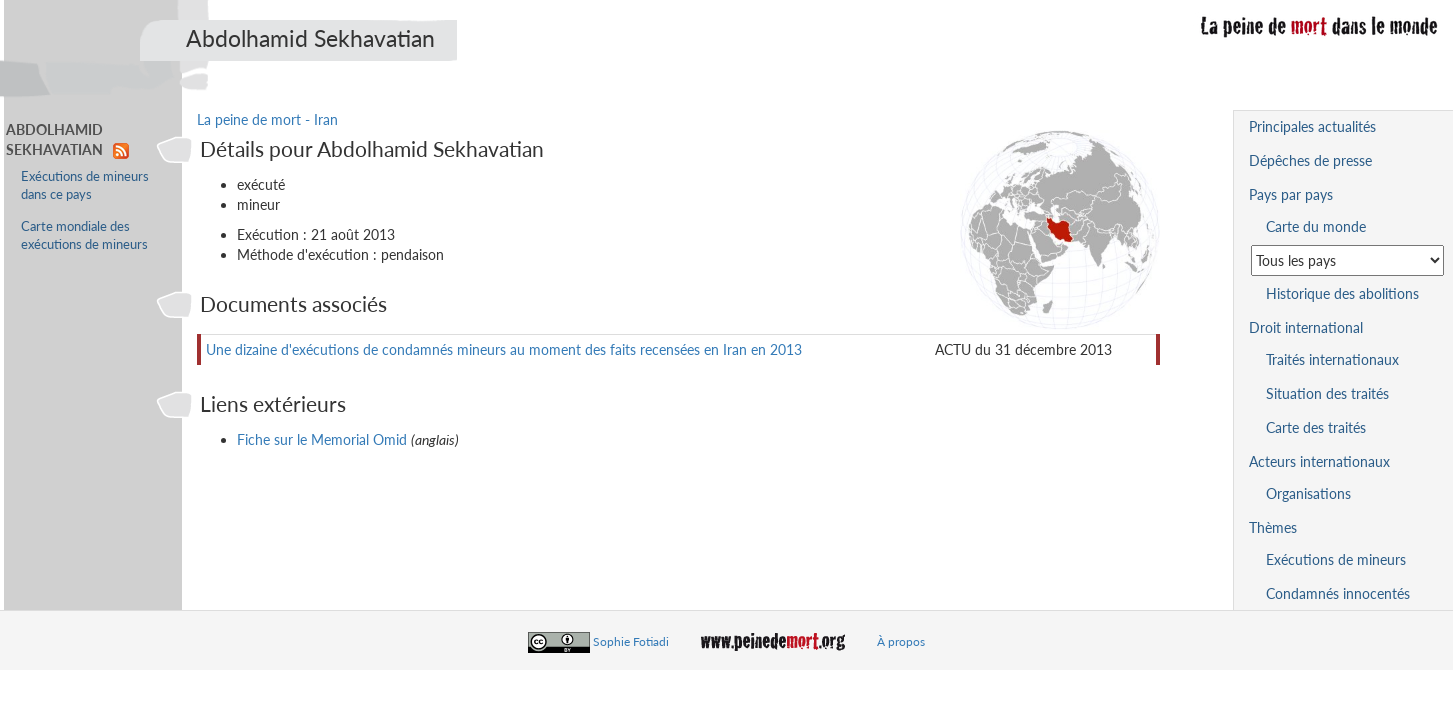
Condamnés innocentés (1338, 593)
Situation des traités (1327, 393)
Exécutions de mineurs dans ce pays (85, 185)
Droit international (1306, 327)
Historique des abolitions (1342, 293)
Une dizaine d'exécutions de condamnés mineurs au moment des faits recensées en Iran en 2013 (504, 349)
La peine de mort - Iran (267, 119)
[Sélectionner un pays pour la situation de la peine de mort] (1347, 260)
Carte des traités (1316, 427)
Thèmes (1273, 527)
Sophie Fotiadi (631, 641)
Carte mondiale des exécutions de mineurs (84, 235)
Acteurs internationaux (1319, 461)
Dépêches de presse (1310, 160)
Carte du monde (1316, 226)
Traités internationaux (1332, 359)
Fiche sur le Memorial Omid (322, 439)
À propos (901, 641)
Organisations (1308, 493)
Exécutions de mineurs (1336, 559)
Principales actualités (1312, 126)
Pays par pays (1291, 194)
